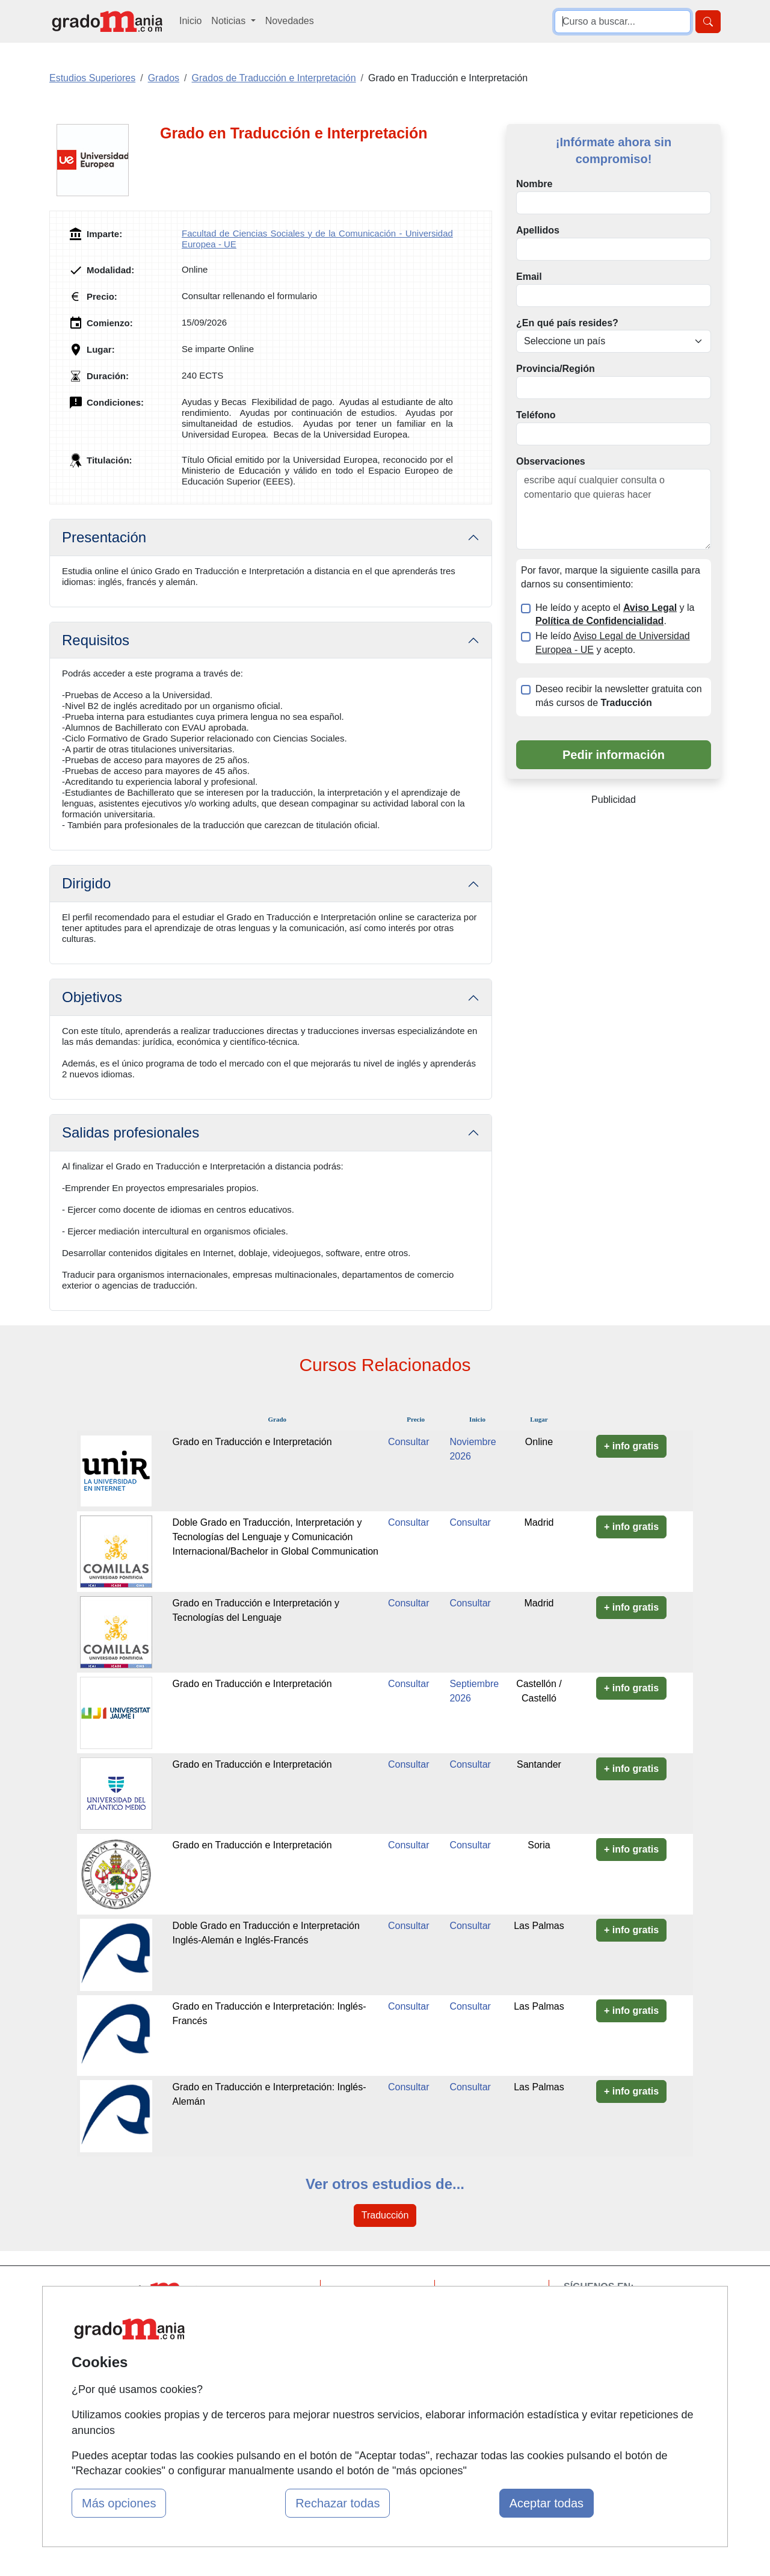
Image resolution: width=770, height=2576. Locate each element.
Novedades (289, 21)
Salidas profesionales (130, 1132)
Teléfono (535, 415)
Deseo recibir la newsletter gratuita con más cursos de (618, 696)
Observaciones (550, 461)
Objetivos (92, 997)
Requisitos (95, 640)
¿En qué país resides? (567, 323)
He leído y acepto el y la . (614, 614)
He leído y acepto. (612, 643)
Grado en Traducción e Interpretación (252, 1442)
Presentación (104, 537)
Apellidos (537, 230)
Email (529, 276)
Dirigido (86, 883)
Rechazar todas (337, 2503)
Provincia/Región (555, 369)
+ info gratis (631, 1446)
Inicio (190, 21)
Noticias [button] (229, 21)
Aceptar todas (547, 2503)
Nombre (534, 184)
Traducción (385, 2215)
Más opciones (119, 2503)
